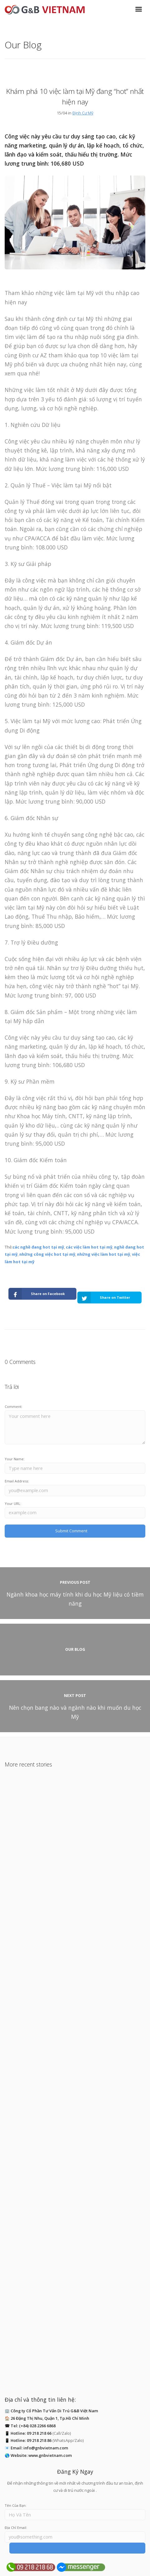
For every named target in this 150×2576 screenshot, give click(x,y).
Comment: (13, 1406)
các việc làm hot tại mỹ (89, 1247)
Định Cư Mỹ (82, 113)
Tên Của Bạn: (16, 2505)
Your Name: (15, 1459)
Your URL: (13, 1503)
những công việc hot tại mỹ (47, 1254)
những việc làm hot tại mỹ (103, 1254)
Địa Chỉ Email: (16, 2527)
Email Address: (17, 1481)
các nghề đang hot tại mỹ (38, 1247)
